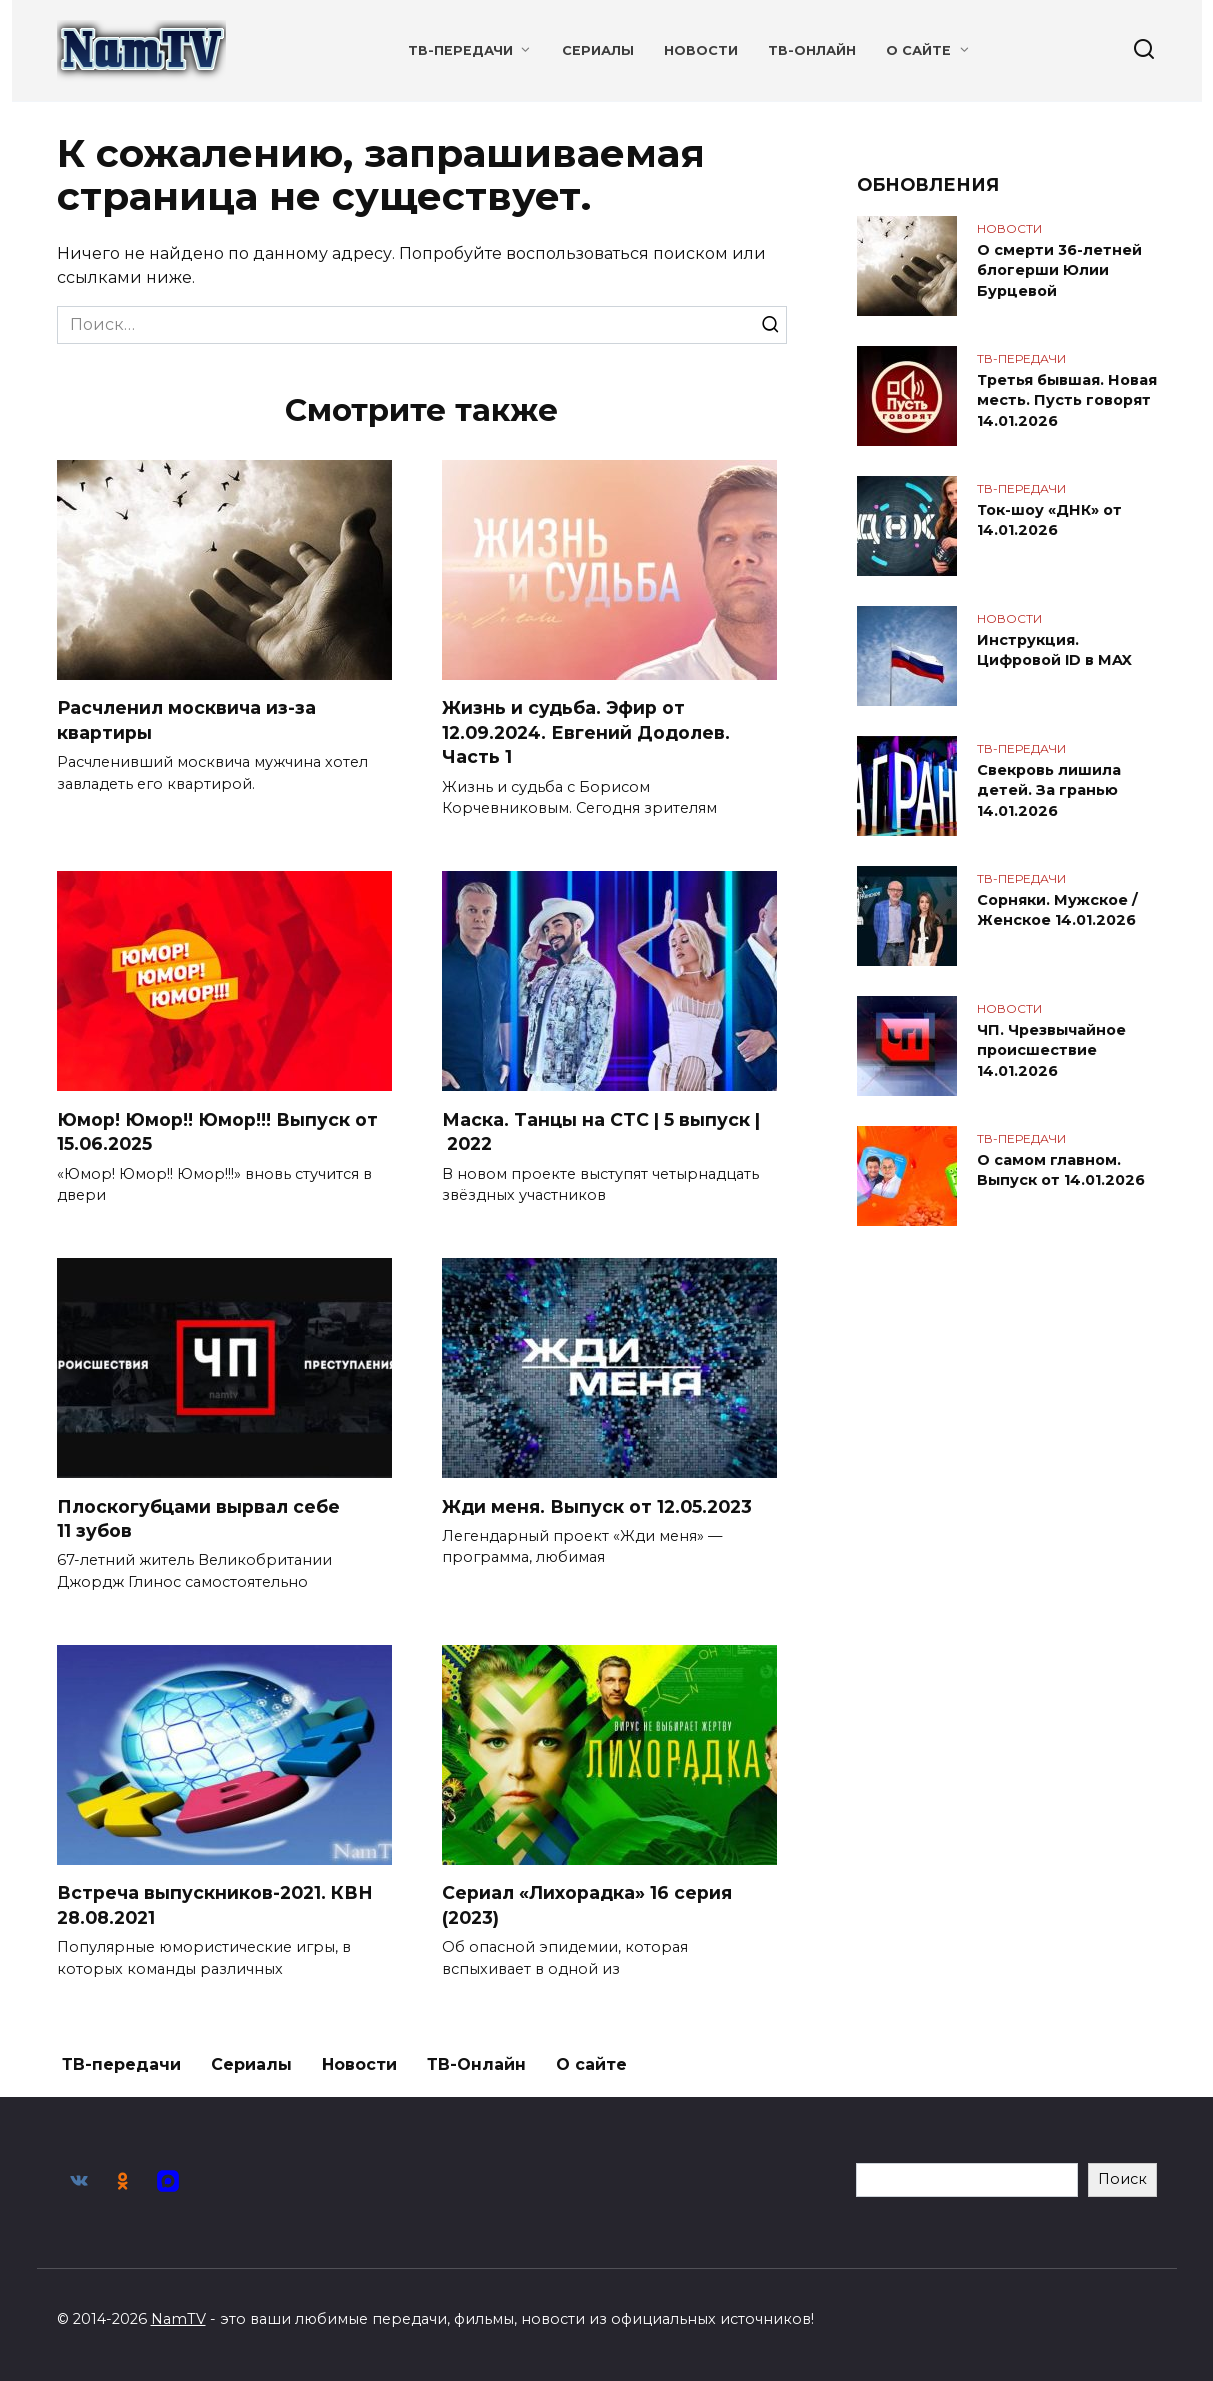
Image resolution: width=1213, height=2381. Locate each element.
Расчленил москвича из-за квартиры (186, 720)
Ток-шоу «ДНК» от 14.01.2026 (1049, 520)
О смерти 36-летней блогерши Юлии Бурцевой (1059, 270)
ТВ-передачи (460, 50)
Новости (701, 50)
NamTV (178, 2319)
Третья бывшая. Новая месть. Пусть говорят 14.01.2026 (1067, 400)
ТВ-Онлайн (812, 50)
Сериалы (598, 50)
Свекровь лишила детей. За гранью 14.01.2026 (1049, 790)
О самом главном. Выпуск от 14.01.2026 (1061, 1170)
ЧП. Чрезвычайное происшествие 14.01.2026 (1051, 1050)
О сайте (918, 50)
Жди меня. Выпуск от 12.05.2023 (597, 1506)
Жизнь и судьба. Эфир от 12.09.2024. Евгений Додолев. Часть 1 (586, 732)
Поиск (1122, 2179)
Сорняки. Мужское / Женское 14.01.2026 (1057, 910)
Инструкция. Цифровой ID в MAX (1054, 650)
